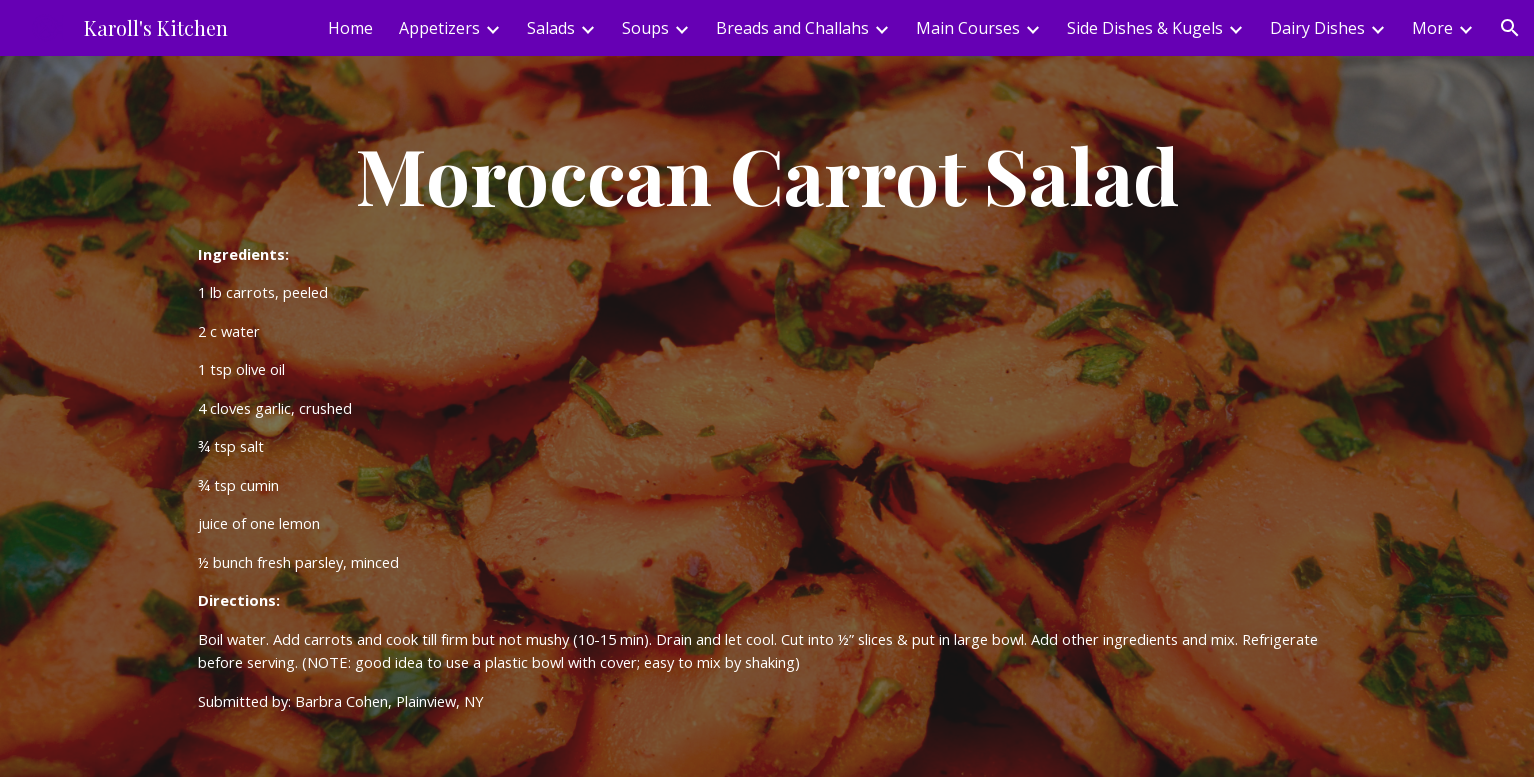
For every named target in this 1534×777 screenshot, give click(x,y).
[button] (1510, 28)
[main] (767, 416)
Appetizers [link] (439, 28)
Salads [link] (551, 28)
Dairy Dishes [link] (1317, 28)
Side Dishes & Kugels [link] (1145, 28)
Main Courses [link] (968, 28)
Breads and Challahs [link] (792, 28)
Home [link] (350, 28)
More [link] (1432, 28)
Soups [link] (645, 28)
